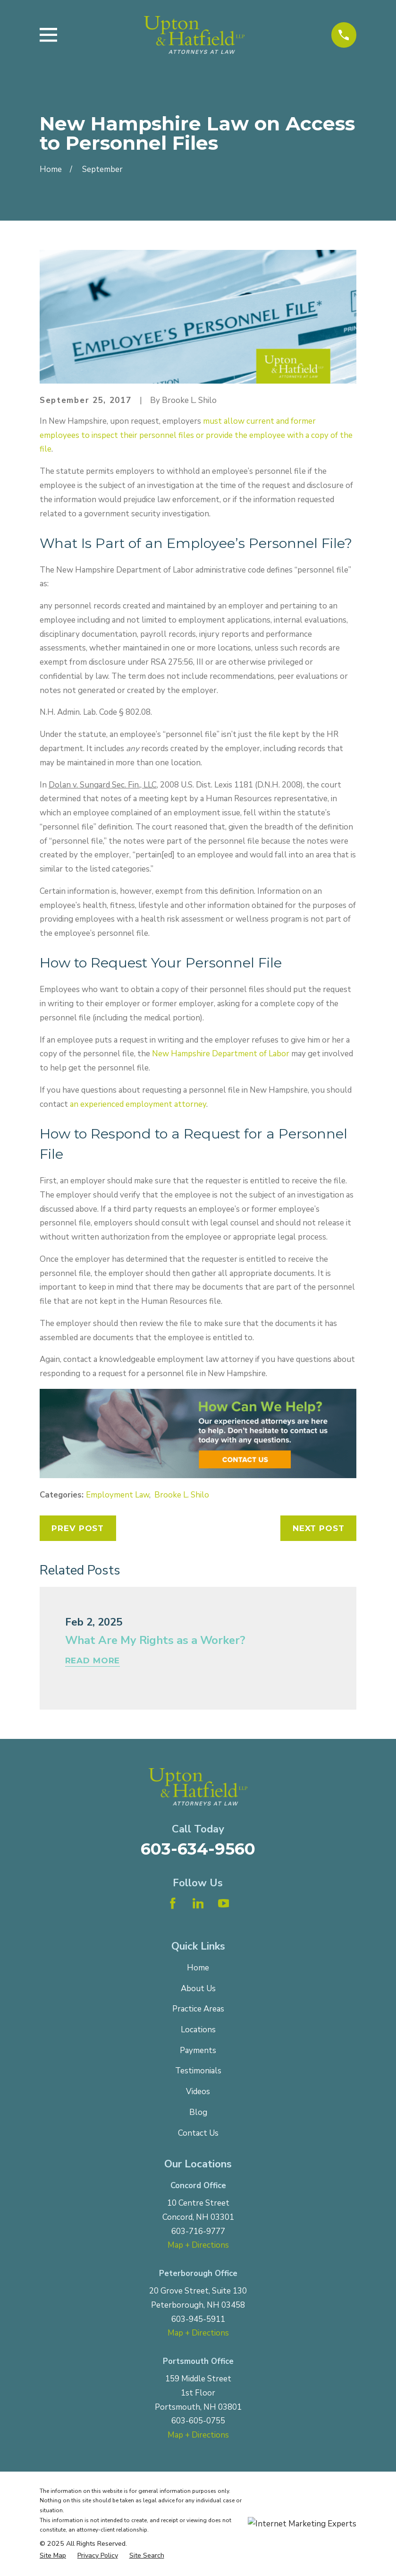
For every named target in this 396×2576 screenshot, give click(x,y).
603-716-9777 (198, 2231)
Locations (198, 2029)
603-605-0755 (198, 2420)
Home (198, 1967)
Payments (198, 2050)
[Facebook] (172, 1903)
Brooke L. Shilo (181, 1494)
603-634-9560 (198, 1849)
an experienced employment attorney (138, 1104)
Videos (198, 2091)
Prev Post (77, 1528)
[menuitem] (53, 2556)
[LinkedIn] (198, 1903)
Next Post (319, 1528)
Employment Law (117, 1494)
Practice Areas (198, 2008)
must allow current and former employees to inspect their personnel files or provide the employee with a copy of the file (196, 435)
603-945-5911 (198, 2319)
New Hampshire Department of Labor (220, 1053)
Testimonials (198, 2070)
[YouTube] (223, 1903)
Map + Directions (198, 2245)
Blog (198, 2112)
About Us (198, 1988)
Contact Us (198, 2133)
